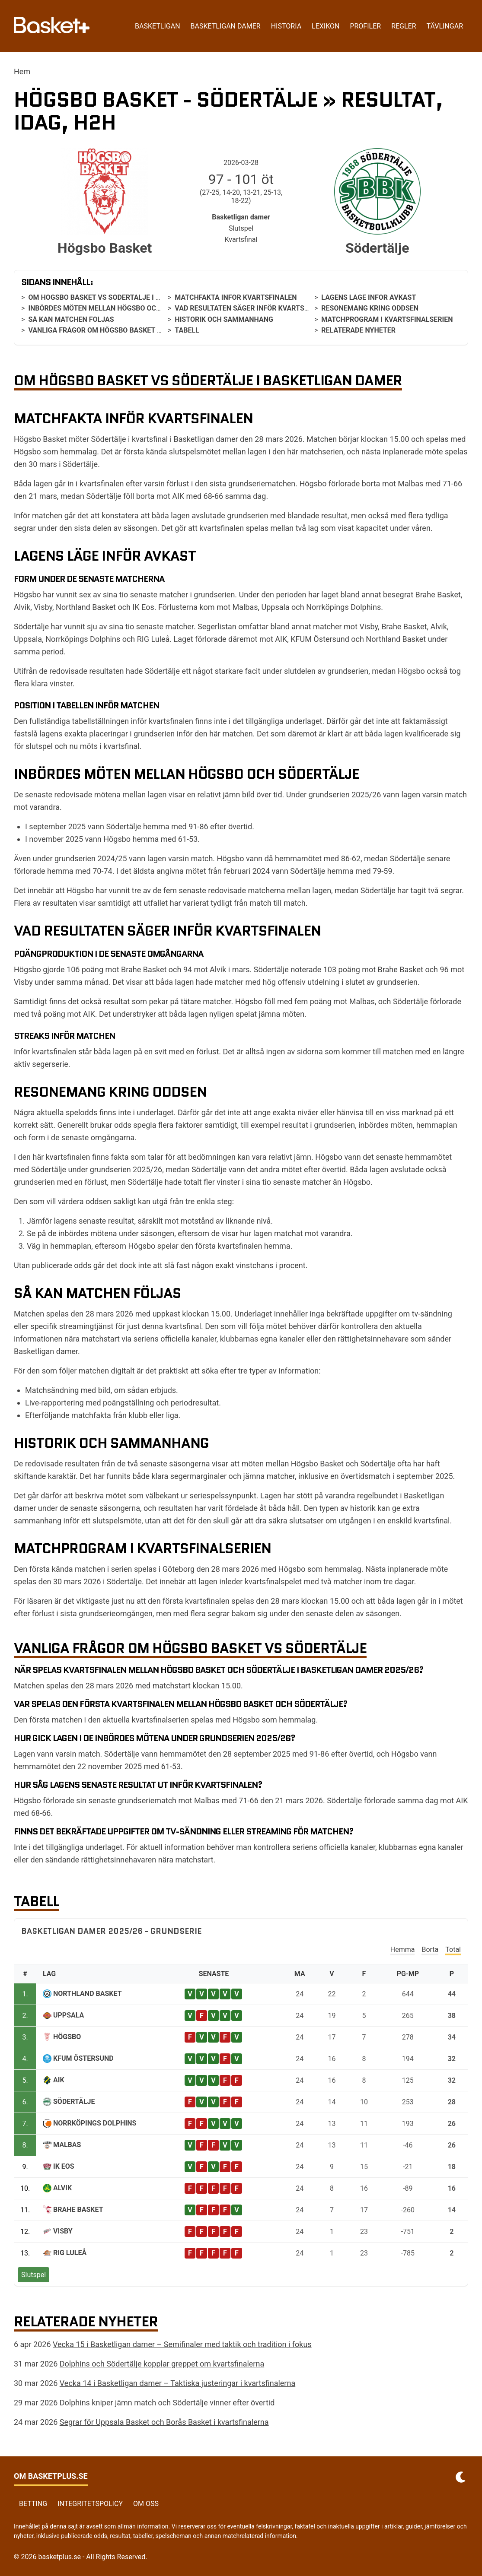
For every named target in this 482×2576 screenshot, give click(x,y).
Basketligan (157, 26)
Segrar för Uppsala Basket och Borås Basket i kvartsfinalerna (164, 2422)
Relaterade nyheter (358, 330)
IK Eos (63, 2166)
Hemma (402, 1949)
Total (453, 1949)
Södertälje (74, 2101)
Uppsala (68, 2015)
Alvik (62, 2188)
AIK (58, 2080)
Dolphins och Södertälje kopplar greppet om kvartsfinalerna (162, 2363)
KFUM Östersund (83, 2058)
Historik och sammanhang (224, 319)
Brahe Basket (78, 2209)
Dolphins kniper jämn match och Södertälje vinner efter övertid (167, 2402)
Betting (33, 2504)
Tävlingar (445, 26)
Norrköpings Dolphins (94, 2123)
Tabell (187, 330)
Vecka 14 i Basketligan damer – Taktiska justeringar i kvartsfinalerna (177, 2383)
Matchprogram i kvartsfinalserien (387, 319)
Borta (429, 1949)
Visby (63, 2231)
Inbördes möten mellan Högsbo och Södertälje (116, 308)
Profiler (365, 26)
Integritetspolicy (90, 2504)
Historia (286, 26)
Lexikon (325, 26)
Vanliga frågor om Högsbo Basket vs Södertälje (118, 330)
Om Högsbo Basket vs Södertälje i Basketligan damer (127, 297)
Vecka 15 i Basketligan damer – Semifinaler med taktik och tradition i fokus (182, 2344)
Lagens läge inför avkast (368, 297)
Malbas (67, 2145)
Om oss (146, 2504)
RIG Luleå (69, 2253)
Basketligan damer (226, 26)
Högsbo (67, 2037)
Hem (22, 71)
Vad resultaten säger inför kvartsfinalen (253, 308)
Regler (403, 26)
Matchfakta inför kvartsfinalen (236, 297)
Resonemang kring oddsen (369, 308)
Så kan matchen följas (71, 319)
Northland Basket (87, 1993)
